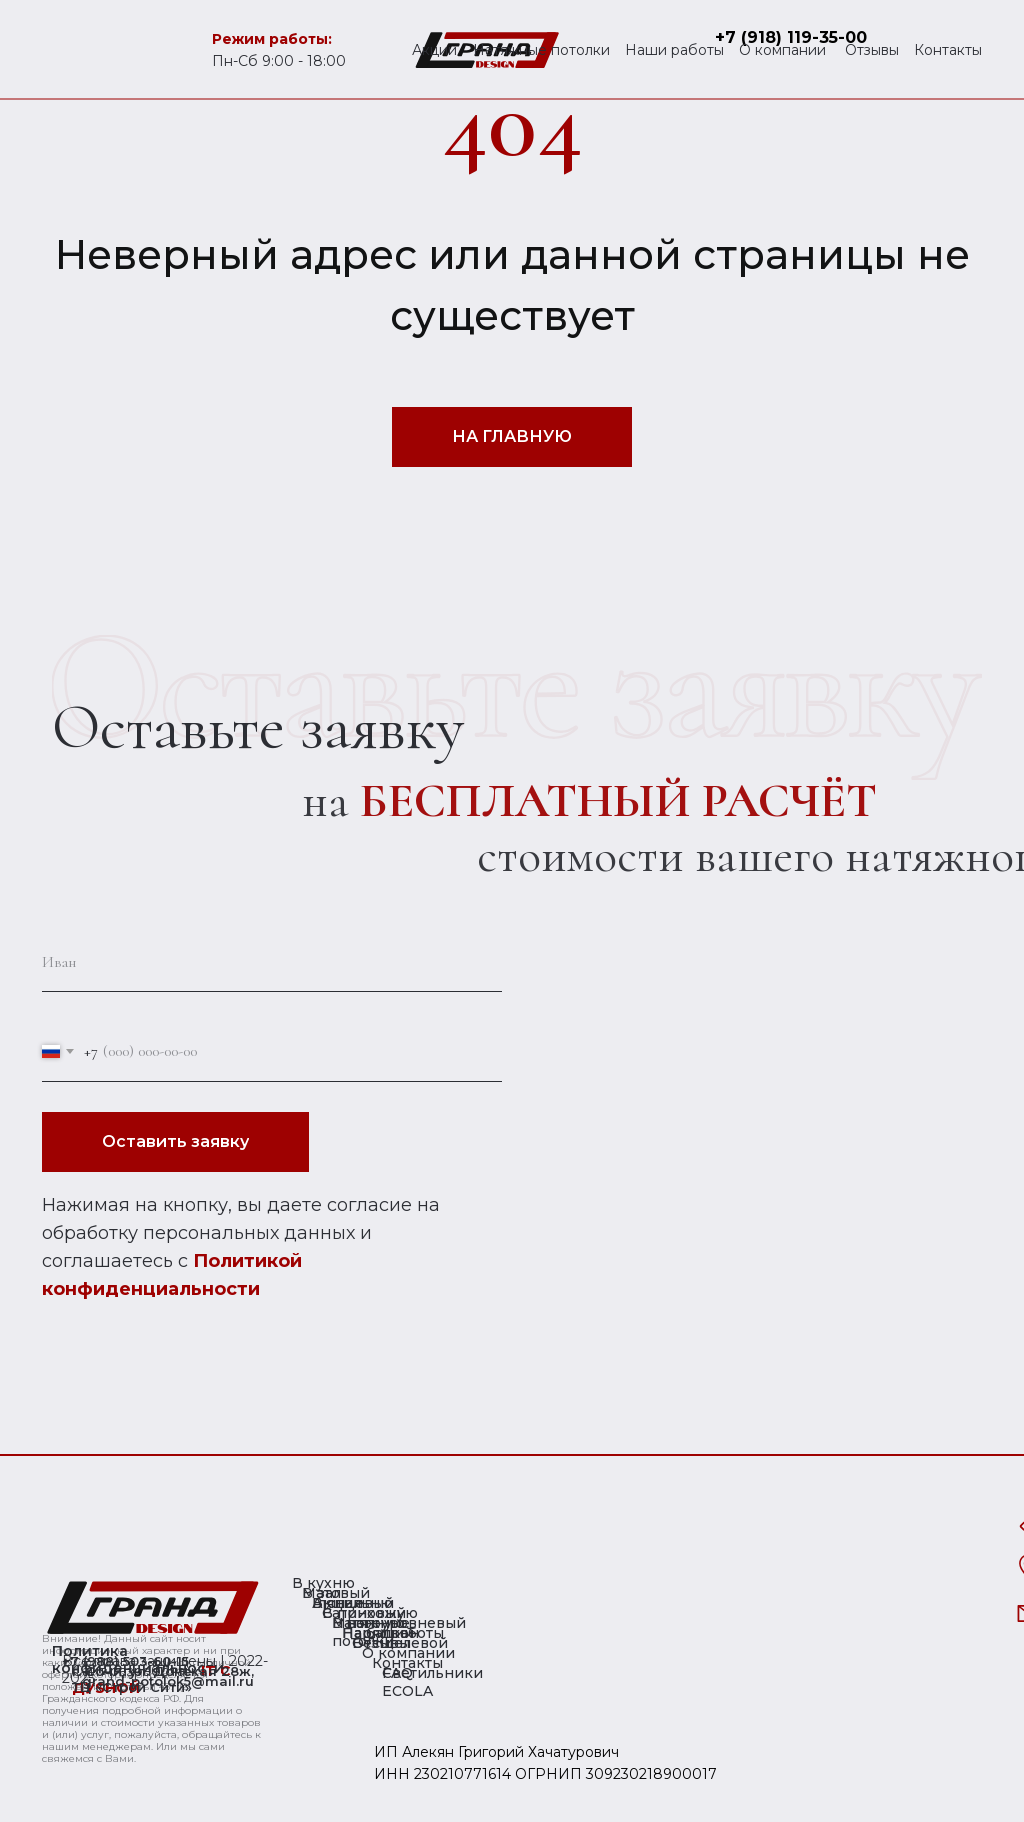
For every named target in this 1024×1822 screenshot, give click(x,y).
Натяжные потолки (541, 50)
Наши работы (674, 50)
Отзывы (872, 50)
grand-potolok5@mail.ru (168, 1681)
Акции (434, 50)
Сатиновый (364, 1613)
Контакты (948, 50)
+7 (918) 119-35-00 (791, 37)
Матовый (336, 1593)
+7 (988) (92, 1661)
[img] (152, 1607)
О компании (782, 50)
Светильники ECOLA (432, 1682)
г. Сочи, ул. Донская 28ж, (163, 1671)
